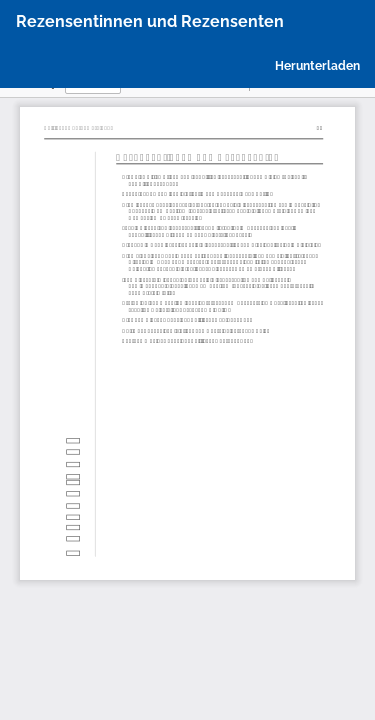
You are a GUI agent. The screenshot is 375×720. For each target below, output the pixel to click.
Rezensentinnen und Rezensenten (150, 21)
